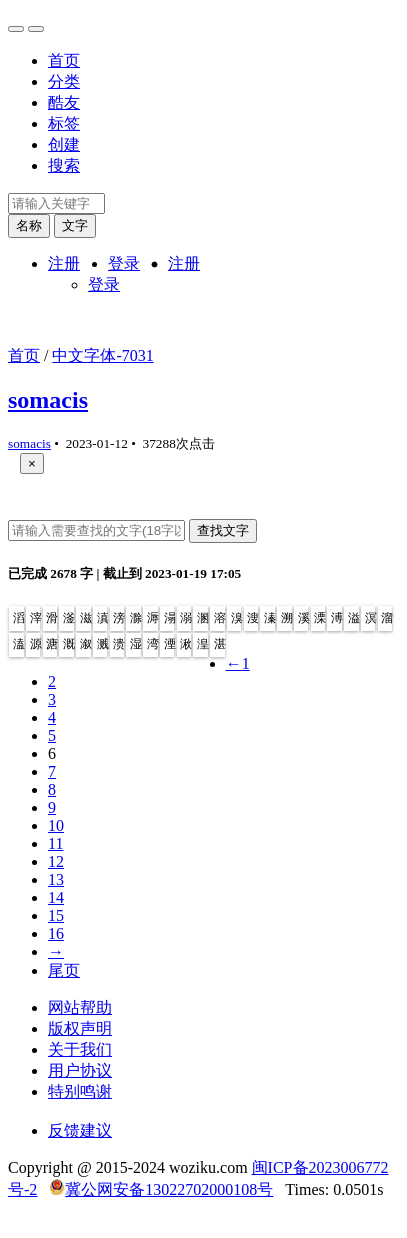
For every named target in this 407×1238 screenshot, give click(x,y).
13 (56, 879)
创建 (64, 144)
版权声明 (80, 1028)
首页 (64, 60)
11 (55, 843)
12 (56, 861)
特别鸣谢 (80, 1091)
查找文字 (223, 530)
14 (56, 897)
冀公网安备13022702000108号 (169, 1189)
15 (56, 915)
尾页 (64, 970)
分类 (64, 81)
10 (56, 825)
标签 (64, 123)
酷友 (64, 102)
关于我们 (80, 1049)
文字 (75, 225)
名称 (29, 225)
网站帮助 (80, 1007)
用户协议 (80, 1070)
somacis (48, 400)
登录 (124, 263)
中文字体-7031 (102, 355)
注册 (64, 263)
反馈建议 (80, 1130)
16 (56, 933)
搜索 (64, 165)
